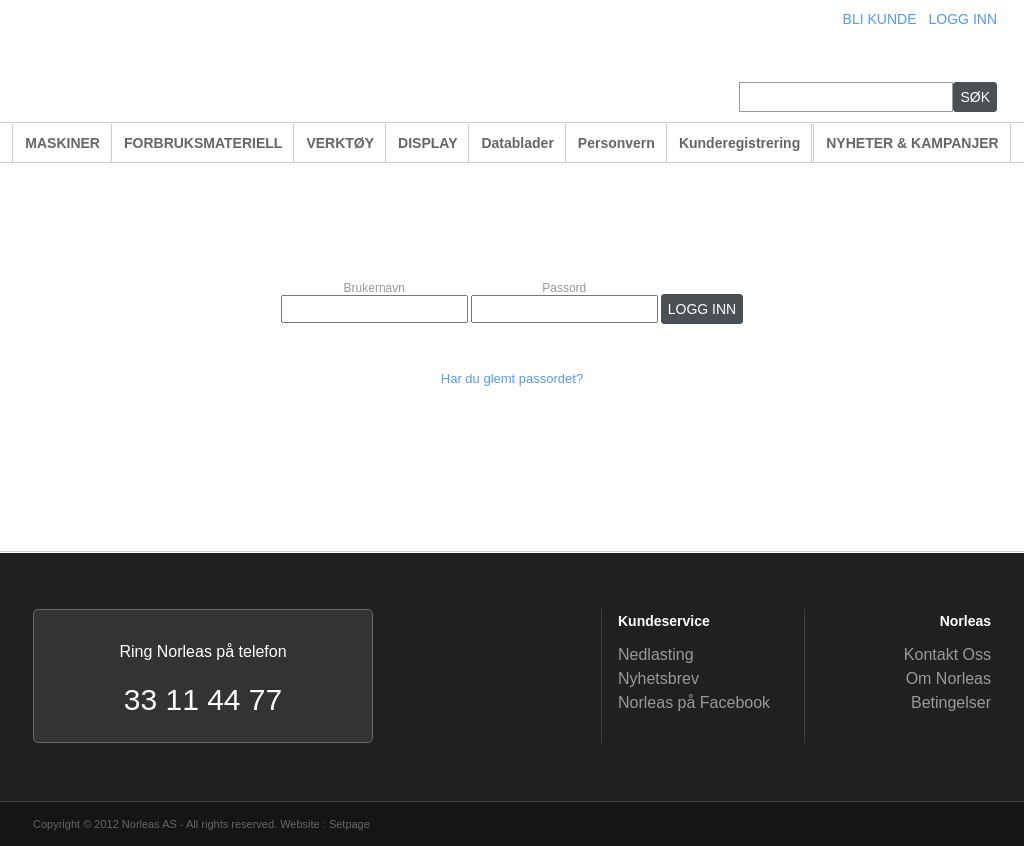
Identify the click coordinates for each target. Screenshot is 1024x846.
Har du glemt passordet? (512, 378)
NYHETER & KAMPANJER (912, 143)
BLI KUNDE (880, 19)
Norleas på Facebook (694, 702)
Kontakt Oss (947, 654)
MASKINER (62, 143)
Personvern (616, 143)
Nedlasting (656, 654)
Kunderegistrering (739, 143)
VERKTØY (340, 143)
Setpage (349, 824)
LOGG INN (963, 19)
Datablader (517, 143)
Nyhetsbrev (658, 678)
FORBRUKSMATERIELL (203, 143)
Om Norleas (948, 678)
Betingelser (951, 702)
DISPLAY (427, 143)
